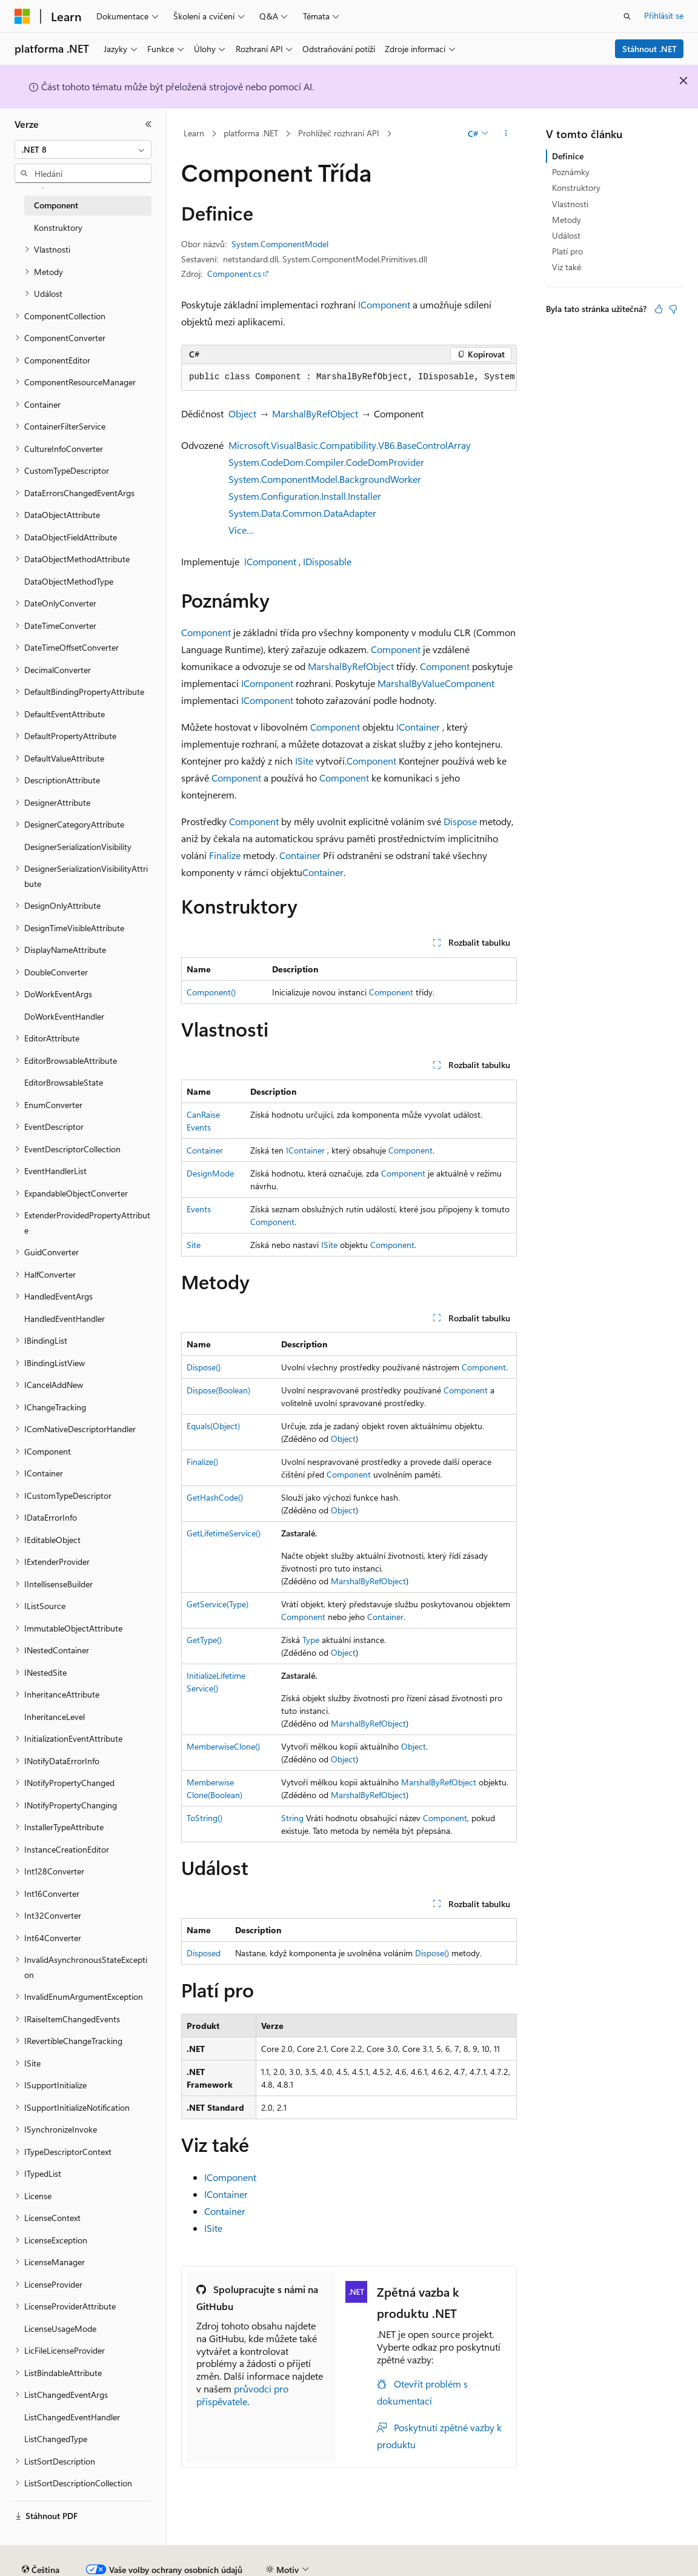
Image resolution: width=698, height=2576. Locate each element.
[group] (349, 377)
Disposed (204, 1953)
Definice (567, 156)
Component (206, 632)
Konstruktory (576, 187)
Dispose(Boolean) (218, 1390)
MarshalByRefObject (315, 413)
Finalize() (202, 1461)
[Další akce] (506, 134)
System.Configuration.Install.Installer (304, 496)
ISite (304, 760)
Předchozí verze (125, 2565)
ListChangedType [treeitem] (55, 2439)
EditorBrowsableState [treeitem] (63, 1082)
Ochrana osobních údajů (294, 2565)
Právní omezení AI (48, 2565)
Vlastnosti (570, 204)
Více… (241, 529)
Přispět (221, 2565)
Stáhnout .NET (649, 49)
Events (199, 1209)
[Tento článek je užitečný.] (658, 309)
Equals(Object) (213, 1426)
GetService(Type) (217, 1604)
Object (242, 413)
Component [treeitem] (56, 205)
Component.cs (234, 273)
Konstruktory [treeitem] (58, 227)
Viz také (566, 267)
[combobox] (83, 149)
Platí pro (567, 251)
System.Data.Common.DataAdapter (302, 512)
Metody (566, 219)
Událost (566, 235)
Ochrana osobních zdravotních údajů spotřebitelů (455, 2565)
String (292, 1818)
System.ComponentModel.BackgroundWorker (324, 479)
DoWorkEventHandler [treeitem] (64, 1016)
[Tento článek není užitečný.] (673, 309)
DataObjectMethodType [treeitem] (68, 581)
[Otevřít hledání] (627, 16)
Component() (211, 992)
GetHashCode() (215, 1497)
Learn (194, 133)
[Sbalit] (148, 124)
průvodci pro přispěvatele (242, 2395)
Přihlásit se (663, 15)
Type (310, 1639)
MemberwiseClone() (223, 1746)
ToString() (204, 1818)
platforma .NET (251, 133)
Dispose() (204, 1367)
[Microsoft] (22, 16)
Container (300, 855)
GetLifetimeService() (224, 1533)
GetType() (204, 1639)
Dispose (460, 821)
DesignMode (210, 1173)
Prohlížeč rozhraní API (338, 133)
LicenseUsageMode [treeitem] (60, 2328)
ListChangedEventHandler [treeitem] (72, 2417)
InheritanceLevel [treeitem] (54, 1716)
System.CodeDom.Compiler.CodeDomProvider (326, 462)
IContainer (418, 726)
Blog (176, 2565)
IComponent (384, 304)
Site (194, 1244)
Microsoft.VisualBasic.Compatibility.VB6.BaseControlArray (349, 445)
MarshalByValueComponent (435, 683)
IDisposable (327, 561)
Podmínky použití (602, 2565)
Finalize (225, 855)
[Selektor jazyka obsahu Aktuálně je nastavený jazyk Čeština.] (41, 2536)
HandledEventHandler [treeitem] (64, 1318)
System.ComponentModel (279, 244)
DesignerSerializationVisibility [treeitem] (77, 846)
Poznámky (571, 172)
